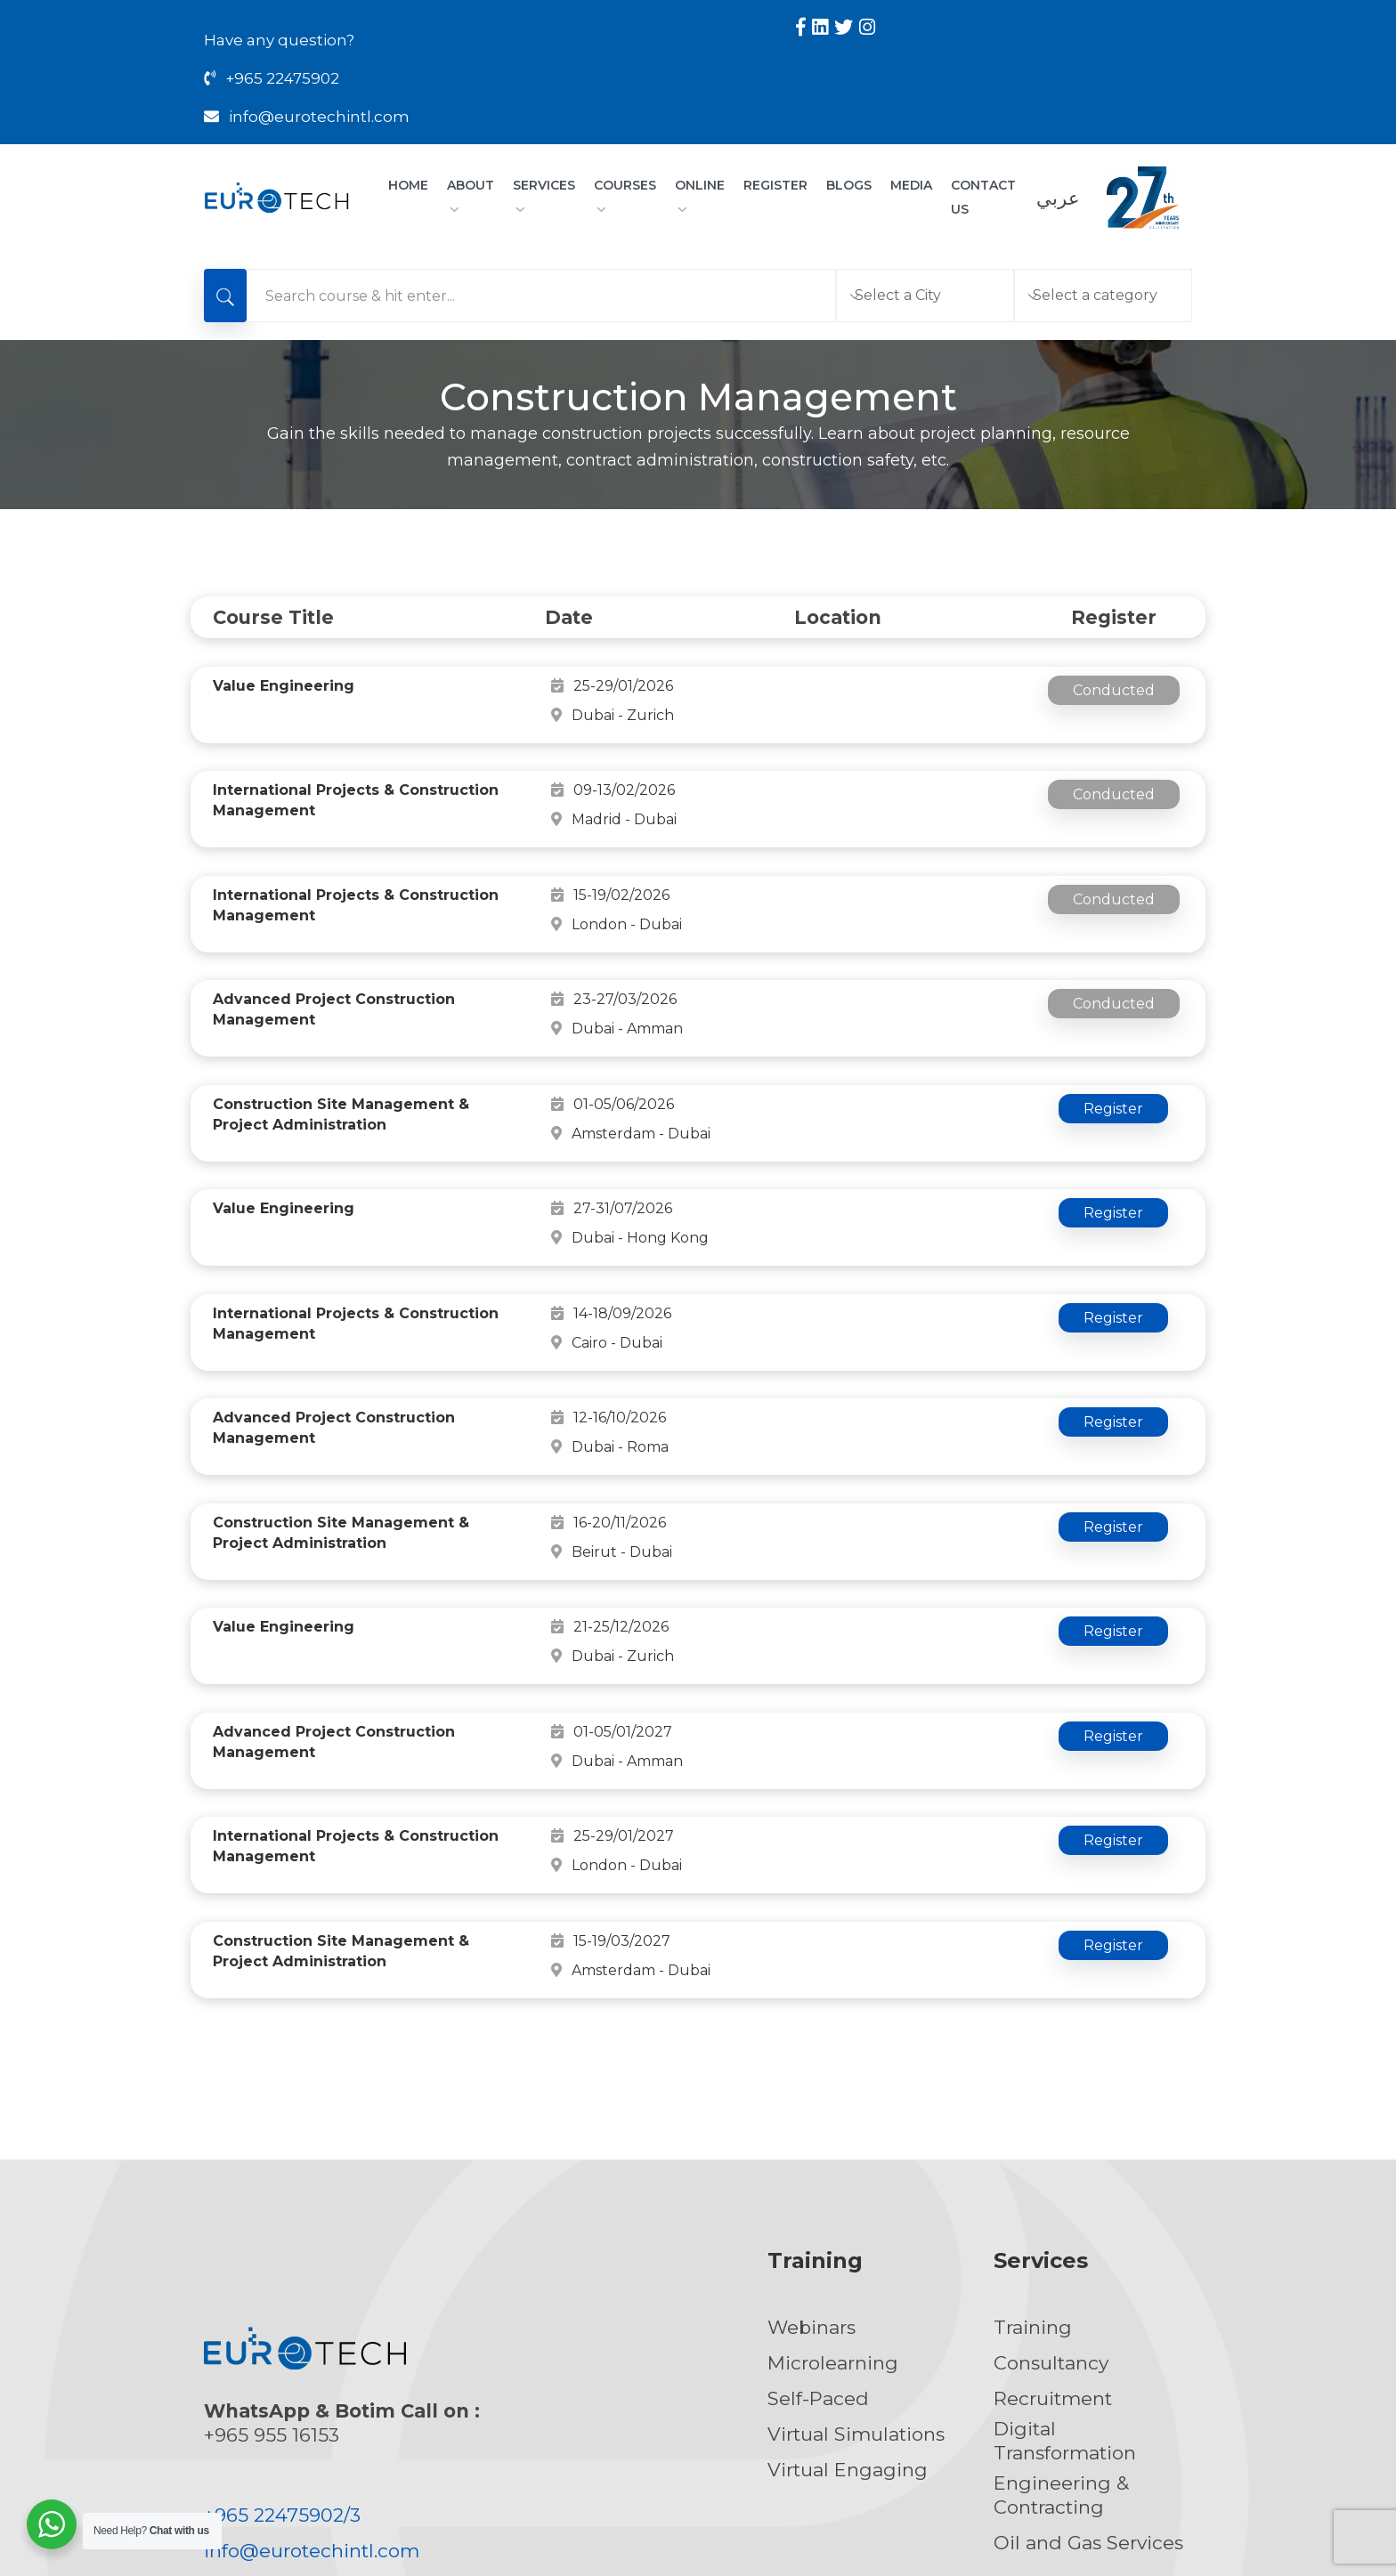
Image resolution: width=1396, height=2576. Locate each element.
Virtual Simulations (856, 2257)
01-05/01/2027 (611, 1581)
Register (775, 185)
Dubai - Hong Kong (879, 1143)
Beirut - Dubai (860, 1410)
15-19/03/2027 (610, 1772)
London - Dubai (865, 857)
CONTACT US (983, 197)
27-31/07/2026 (611, 1143)
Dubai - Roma (859, 1314)
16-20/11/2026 (608, 1410)
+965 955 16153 (271, 2258)
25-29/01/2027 (612, 1676)
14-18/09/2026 (611, 1219)
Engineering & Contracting (1061, 2318)
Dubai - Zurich (861, 686)
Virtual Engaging (847, 2292)
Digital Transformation (1065, 2263)
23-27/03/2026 (614, 952)
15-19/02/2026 (610, 857)
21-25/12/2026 (610, 1505)
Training (1033, 2150)
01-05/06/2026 (612, 1048)
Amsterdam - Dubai (880, 1048)
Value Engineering (283, 685)
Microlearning (832, 2186)
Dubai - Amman (866, 952)
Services (544, 194)
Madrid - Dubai (863, 760)
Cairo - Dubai (856, 1219)
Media (911, 185)
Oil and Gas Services (1088, 2365)
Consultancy (1051, 2186)
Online (700, 194)
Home (408, 185)
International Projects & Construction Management (356, 771)
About (470, 194)
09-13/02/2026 (613, 760)
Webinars (811, 2150)
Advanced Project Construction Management (334, 962)
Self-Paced (818, 2221)
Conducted (1114, 690)
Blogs (849, 185)
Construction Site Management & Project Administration (341, 1058)
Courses (625, 194)
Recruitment (1053, 2221)
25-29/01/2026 (612, 686)
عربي (1058, 198)
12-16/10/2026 (608, 1314)
